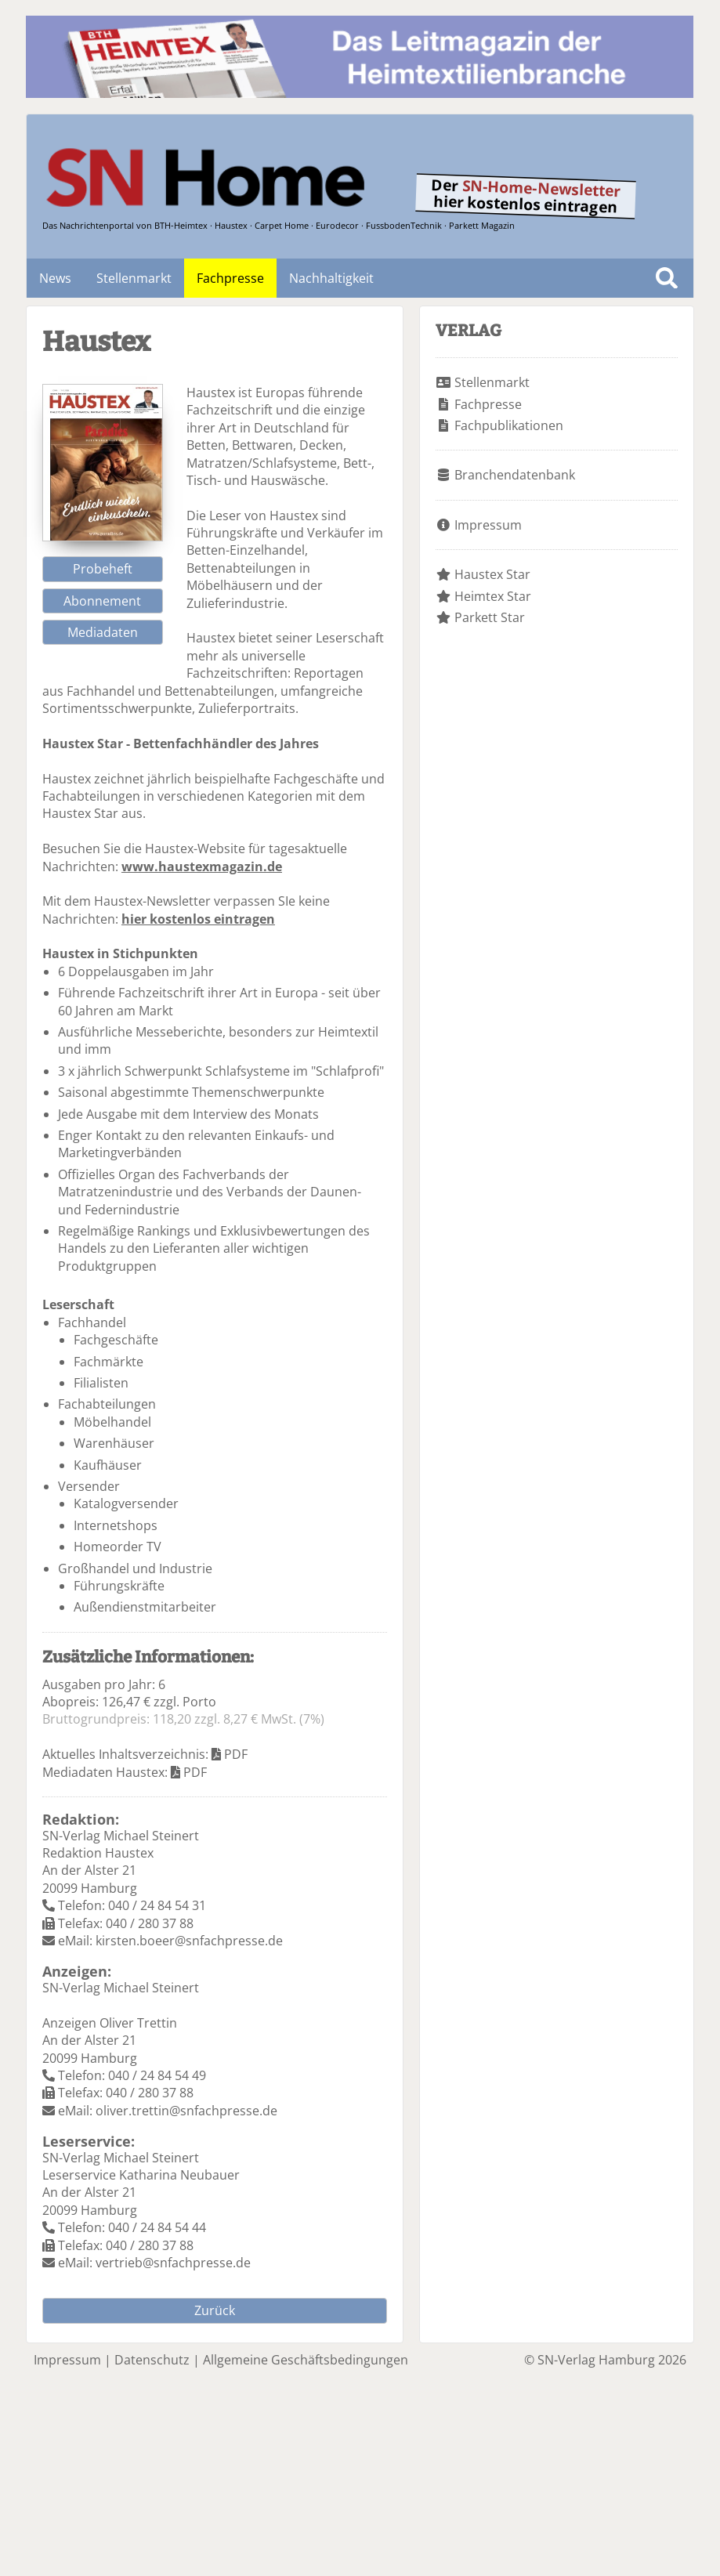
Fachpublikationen (508, 425)
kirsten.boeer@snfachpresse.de (189, 1940)
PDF (236, 1754)
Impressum (488, 525)
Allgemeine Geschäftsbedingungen (305, 2359)
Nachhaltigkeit (331, 278)
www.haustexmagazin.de (201, 866)
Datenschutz (152, 2359)
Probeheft (102, 568)
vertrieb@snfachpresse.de (173, 2262)
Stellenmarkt (134, 278)
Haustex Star (492, 574)
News (55, 278)
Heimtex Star (492, 596)
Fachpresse (230, 278)
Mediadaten (102, 632)
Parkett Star (489, 617)
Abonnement (102, 601)
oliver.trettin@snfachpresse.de (186, 2110)
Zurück (214, 2310)
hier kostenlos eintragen (198, 919)
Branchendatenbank (514, 474)
